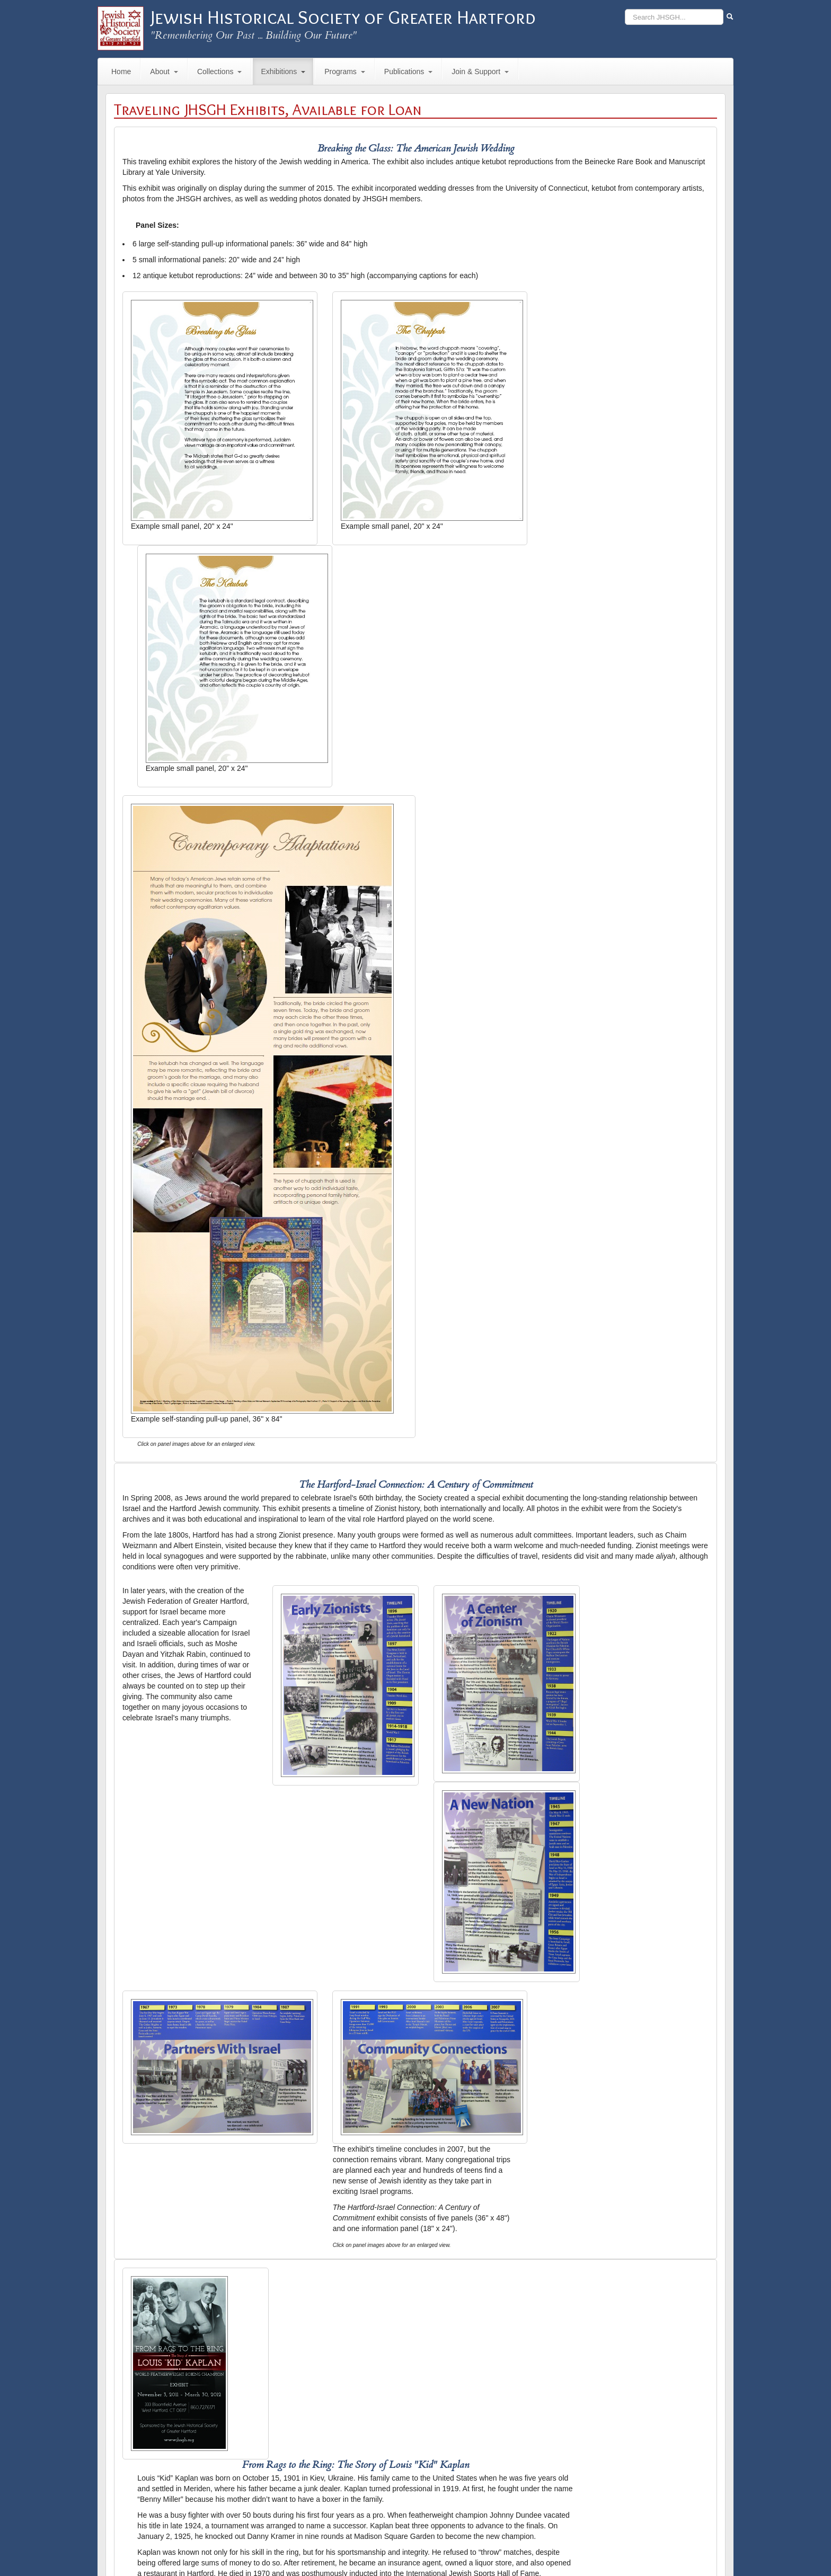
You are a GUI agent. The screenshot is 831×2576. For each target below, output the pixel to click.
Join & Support (480, 71)
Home (121, 71)
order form (433, 2410)
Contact (371, 2547)
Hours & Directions (413, 2547)
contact (232, 2508)
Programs (344, 71)
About (164, 71)
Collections (219, 71)
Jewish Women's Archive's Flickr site (368, 2030)
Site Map (458, 2547)
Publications (408, 71)
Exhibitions (283, 71)
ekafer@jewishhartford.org (165, 2508)
